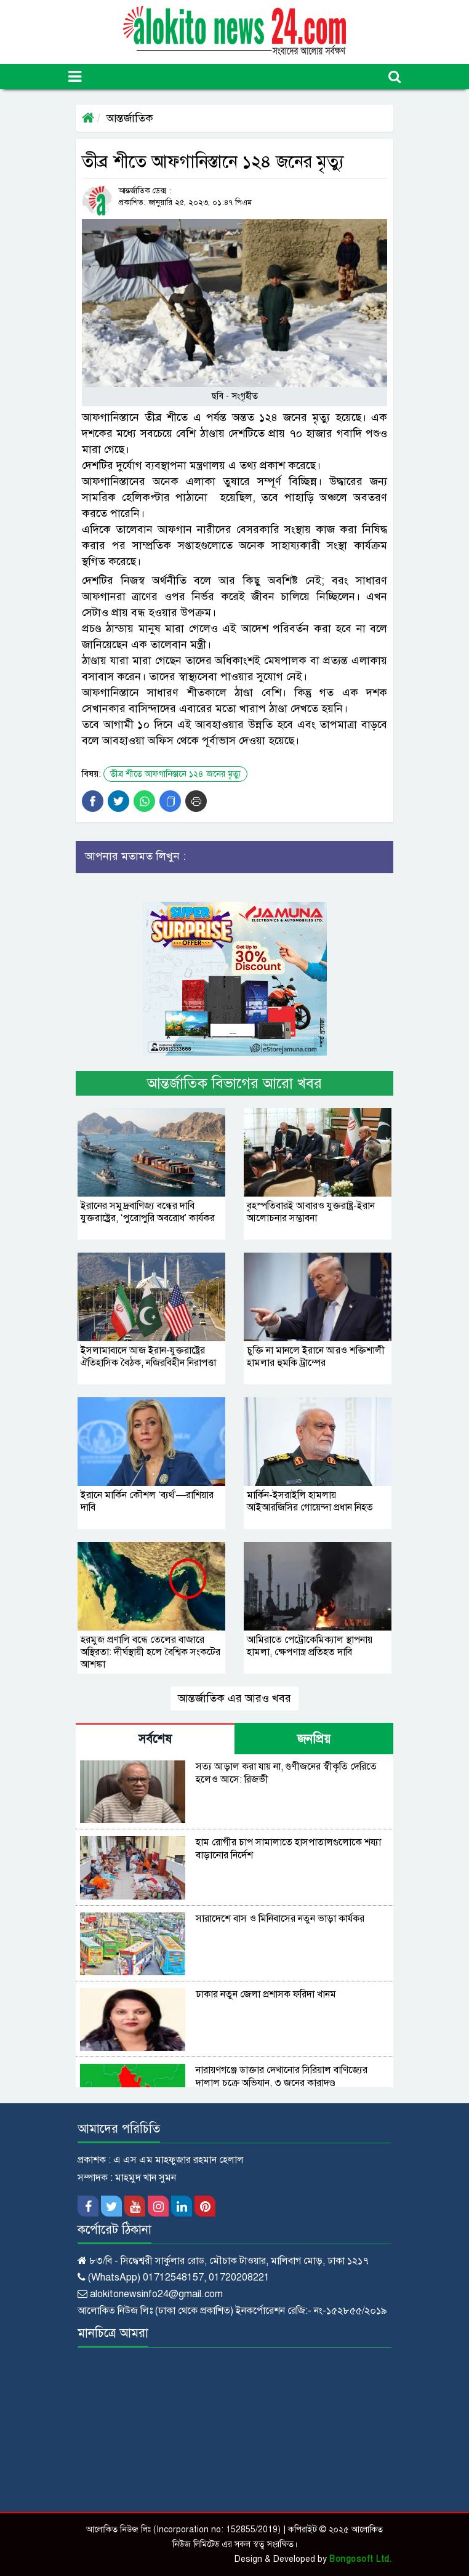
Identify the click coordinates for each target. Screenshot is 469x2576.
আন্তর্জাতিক (129, 118)
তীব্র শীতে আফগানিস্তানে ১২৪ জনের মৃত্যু (175, 774)
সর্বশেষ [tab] (155, 1739)
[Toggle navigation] (74, 76)
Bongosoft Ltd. (360, 2559)
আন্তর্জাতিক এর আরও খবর (234, 1698)
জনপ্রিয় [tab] (314, 1739)
